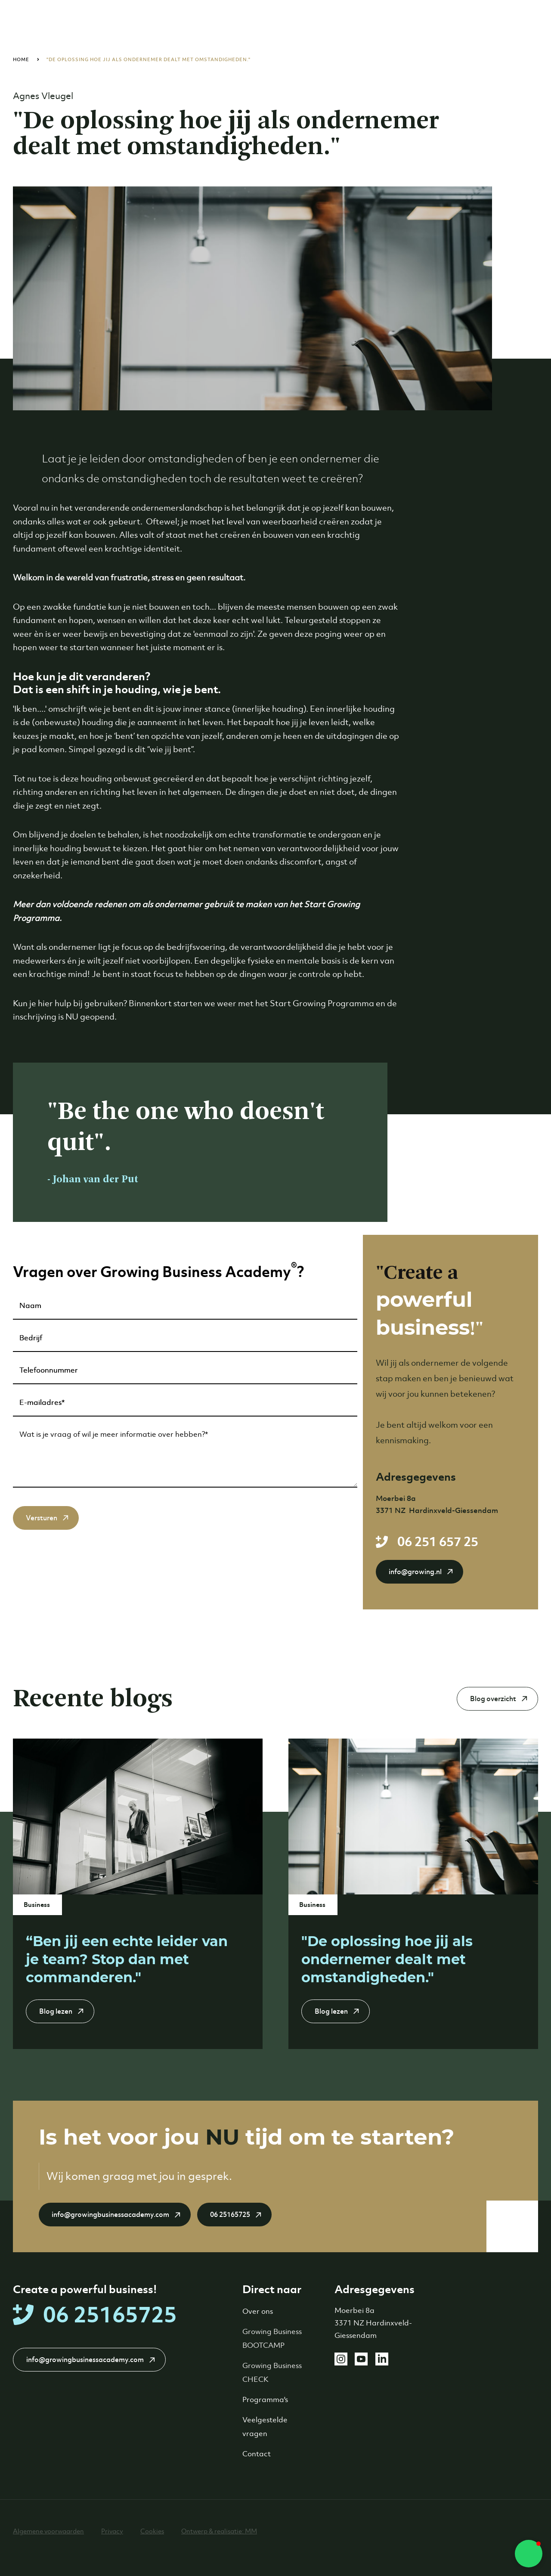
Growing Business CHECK (272, 2372)
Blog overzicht (493, 1698)
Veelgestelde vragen (265, 2426)
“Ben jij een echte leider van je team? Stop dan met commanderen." (127, 1959)
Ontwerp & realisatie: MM (219, 2531)
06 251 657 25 (437, 1542)
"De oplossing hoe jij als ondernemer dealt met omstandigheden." (148, 59)
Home (21, 59)
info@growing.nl (415, 1571)
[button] (528, 2553)
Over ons (257, 2311)
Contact (256, 2453)
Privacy (112, 2531)
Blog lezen (55, 2011)
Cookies (152, 2531)
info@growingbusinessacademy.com (110, 2214)
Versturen (41, 1517)
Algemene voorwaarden (48, 2531)
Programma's (265, 2399)
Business (37, 1904)
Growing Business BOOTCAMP (272, 2338)
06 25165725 (230, 2214)
